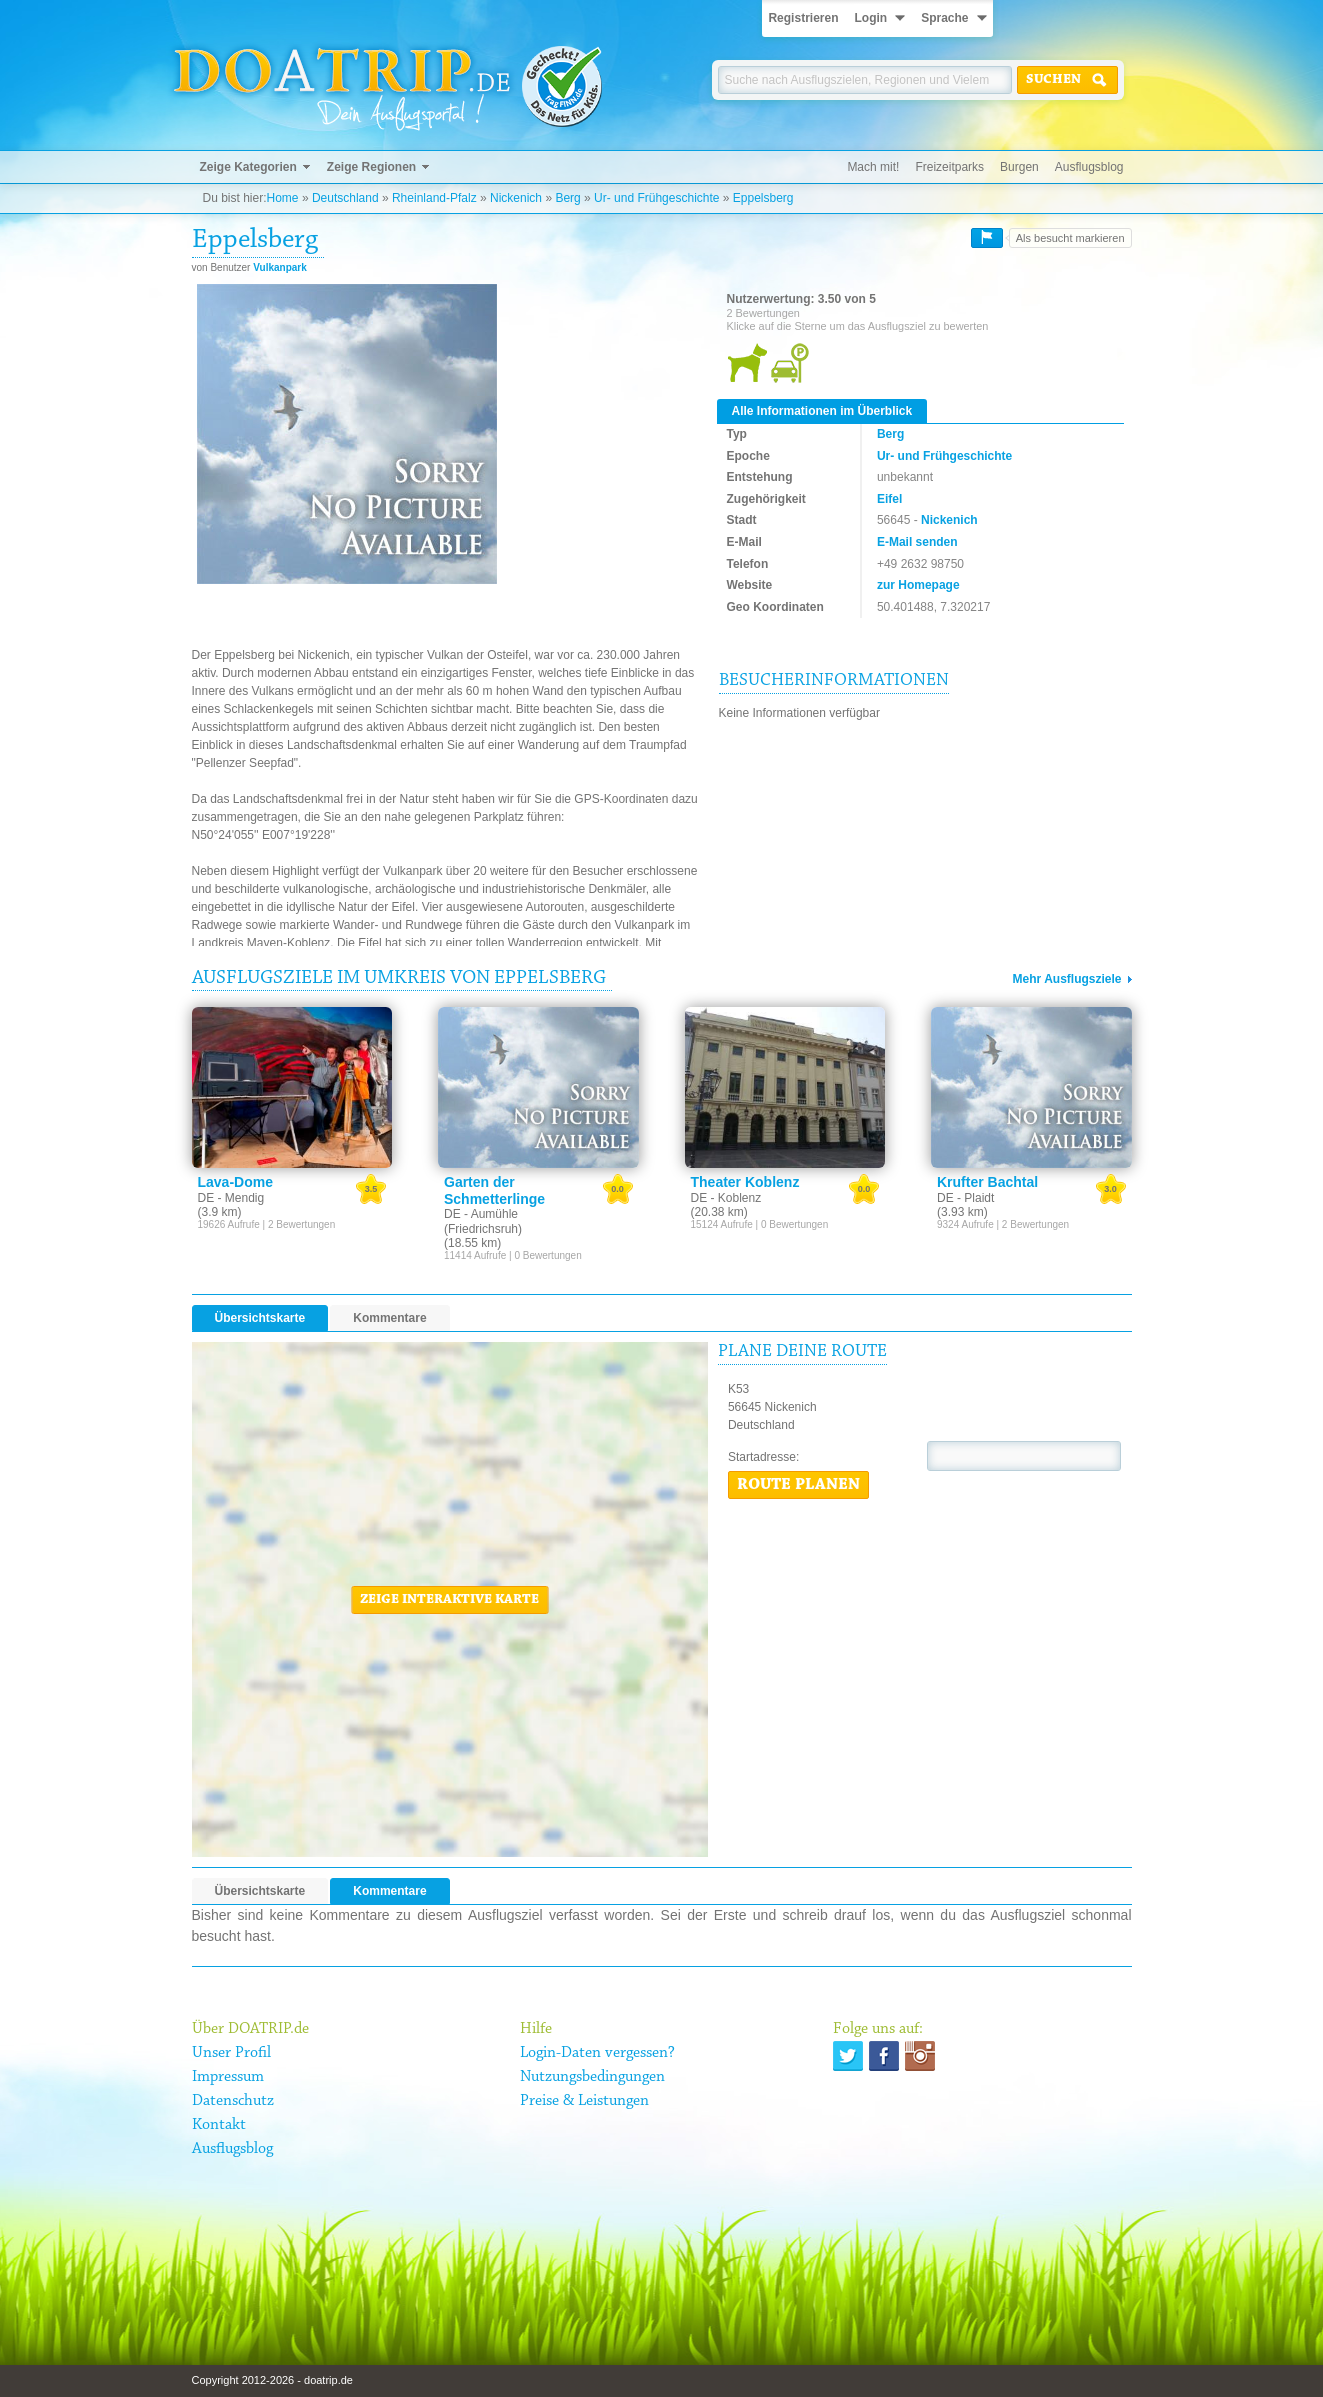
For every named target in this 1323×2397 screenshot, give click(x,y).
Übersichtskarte (260, 1318)
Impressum (228, 2077)
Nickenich (516, 198)
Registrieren (803, 18)
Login (870, 18)
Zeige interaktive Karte (449, 1600)
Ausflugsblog (1089, 167)
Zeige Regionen (371, 167)
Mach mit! (873, 167)
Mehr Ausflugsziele (1067, 979)
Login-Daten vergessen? (597, 2053)
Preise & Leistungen (584, 2101)
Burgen (1019, 167)
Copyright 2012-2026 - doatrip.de (272, 2380)
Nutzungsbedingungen (592, 2077)
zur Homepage (918, 585)
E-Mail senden (917, 542)
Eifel (889, 499)
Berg (567, 198)
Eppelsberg (763, 198)
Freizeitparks (949, 167)
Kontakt (219, 2125)
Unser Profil (231, 2053)
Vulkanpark (280, 267)
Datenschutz (233, 2101)
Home (283, 198)
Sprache (944, 18)
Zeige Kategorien (248, 167)
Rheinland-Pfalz (434, 198)
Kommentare (389, 1318)
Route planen (798, 1485)
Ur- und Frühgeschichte (656, 198)
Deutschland (345, 198)
